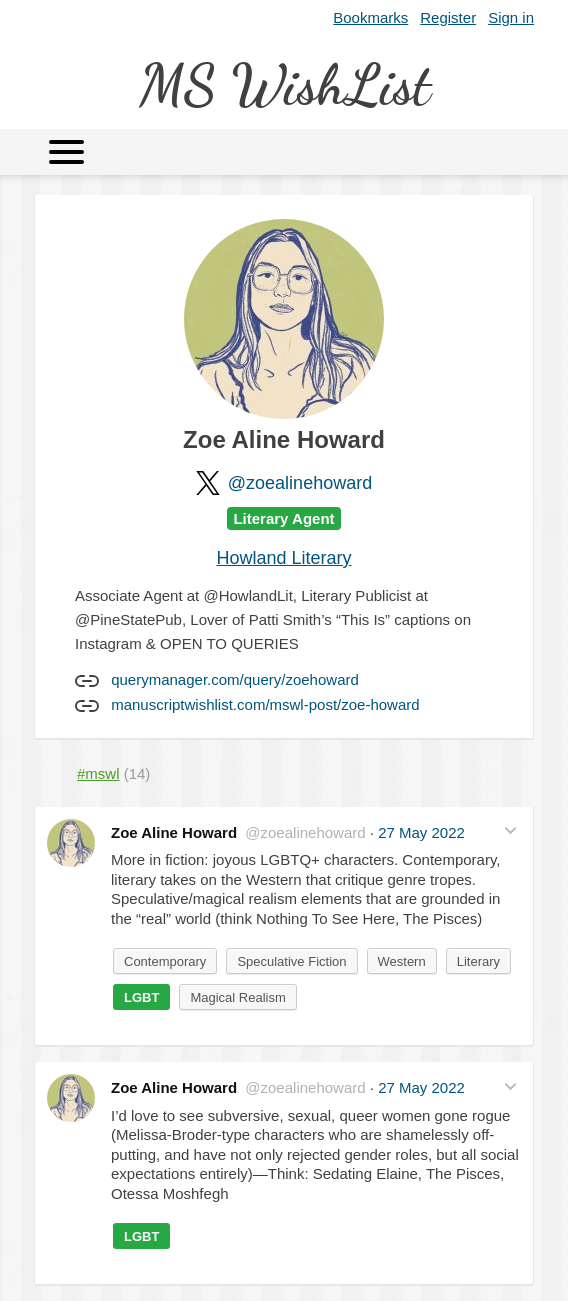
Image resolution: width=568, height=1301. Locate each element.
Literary (478, 961)
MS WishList (284, 84)
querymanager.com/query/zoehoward (235, 679)
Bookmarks (370, 17)
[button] (510, 830)
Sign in (511, 17)
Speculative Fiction (291, 961)
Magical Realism (237, 997)
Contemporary (165, 961)
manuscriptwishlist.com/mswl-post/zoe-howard (265, 704)
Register (448, 17)
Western (402, 961)
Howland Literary (283, 558)
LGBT (141, 997)
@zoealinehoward (300, 483)
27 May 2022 (421, 832)
